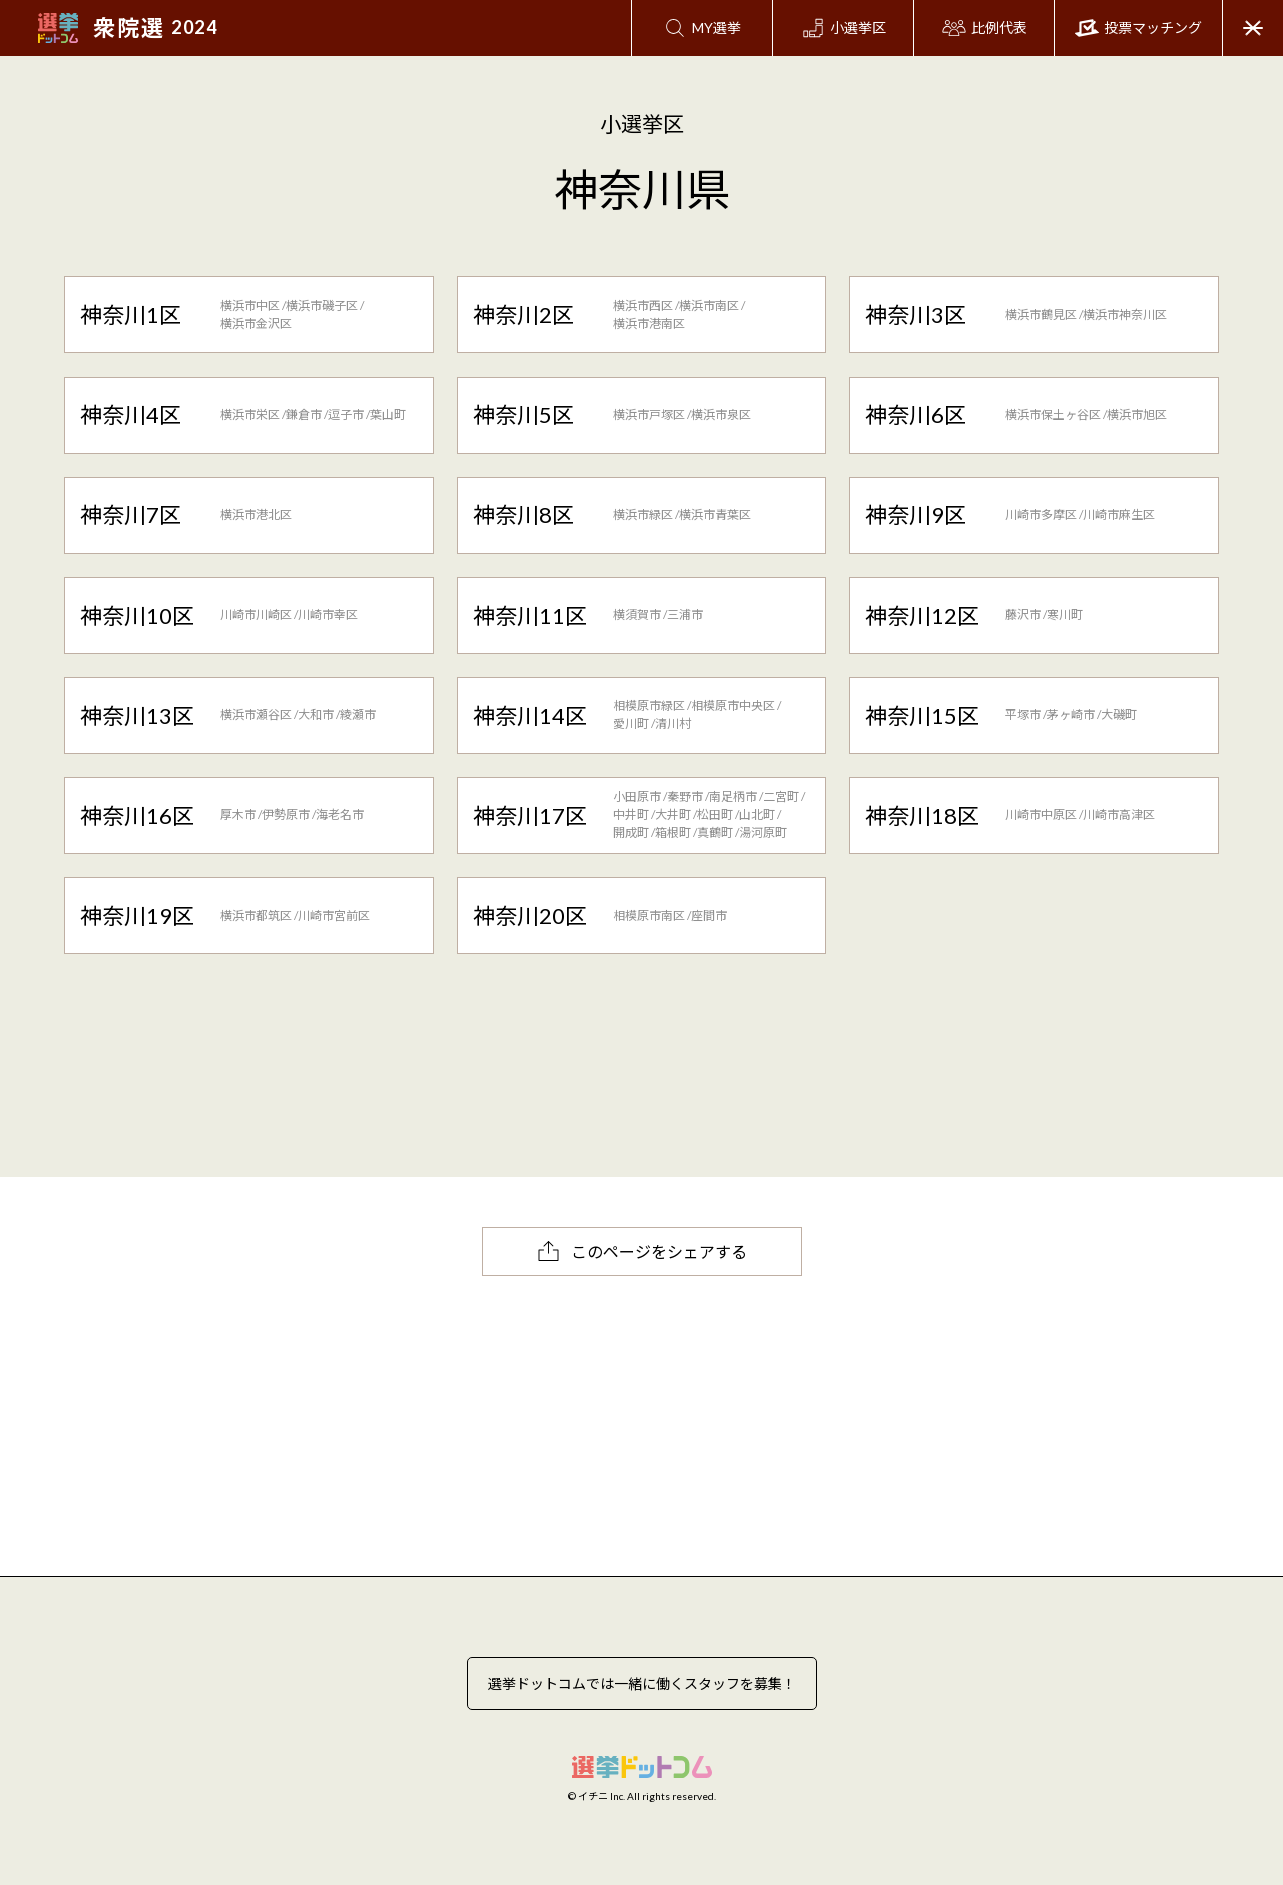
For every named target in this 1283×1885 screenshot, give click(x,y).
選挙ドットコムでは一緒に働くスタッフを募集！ (642, 1683)
